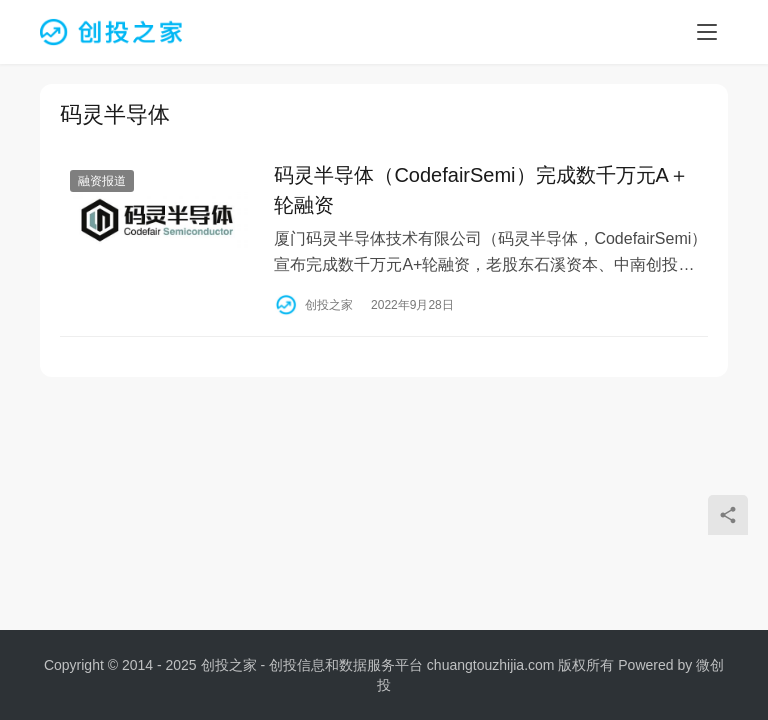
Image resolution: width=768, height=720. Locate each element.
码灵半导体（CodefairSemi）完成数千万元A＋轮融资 (481, 191)
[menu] (707, 32)
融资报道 (102, 182)
